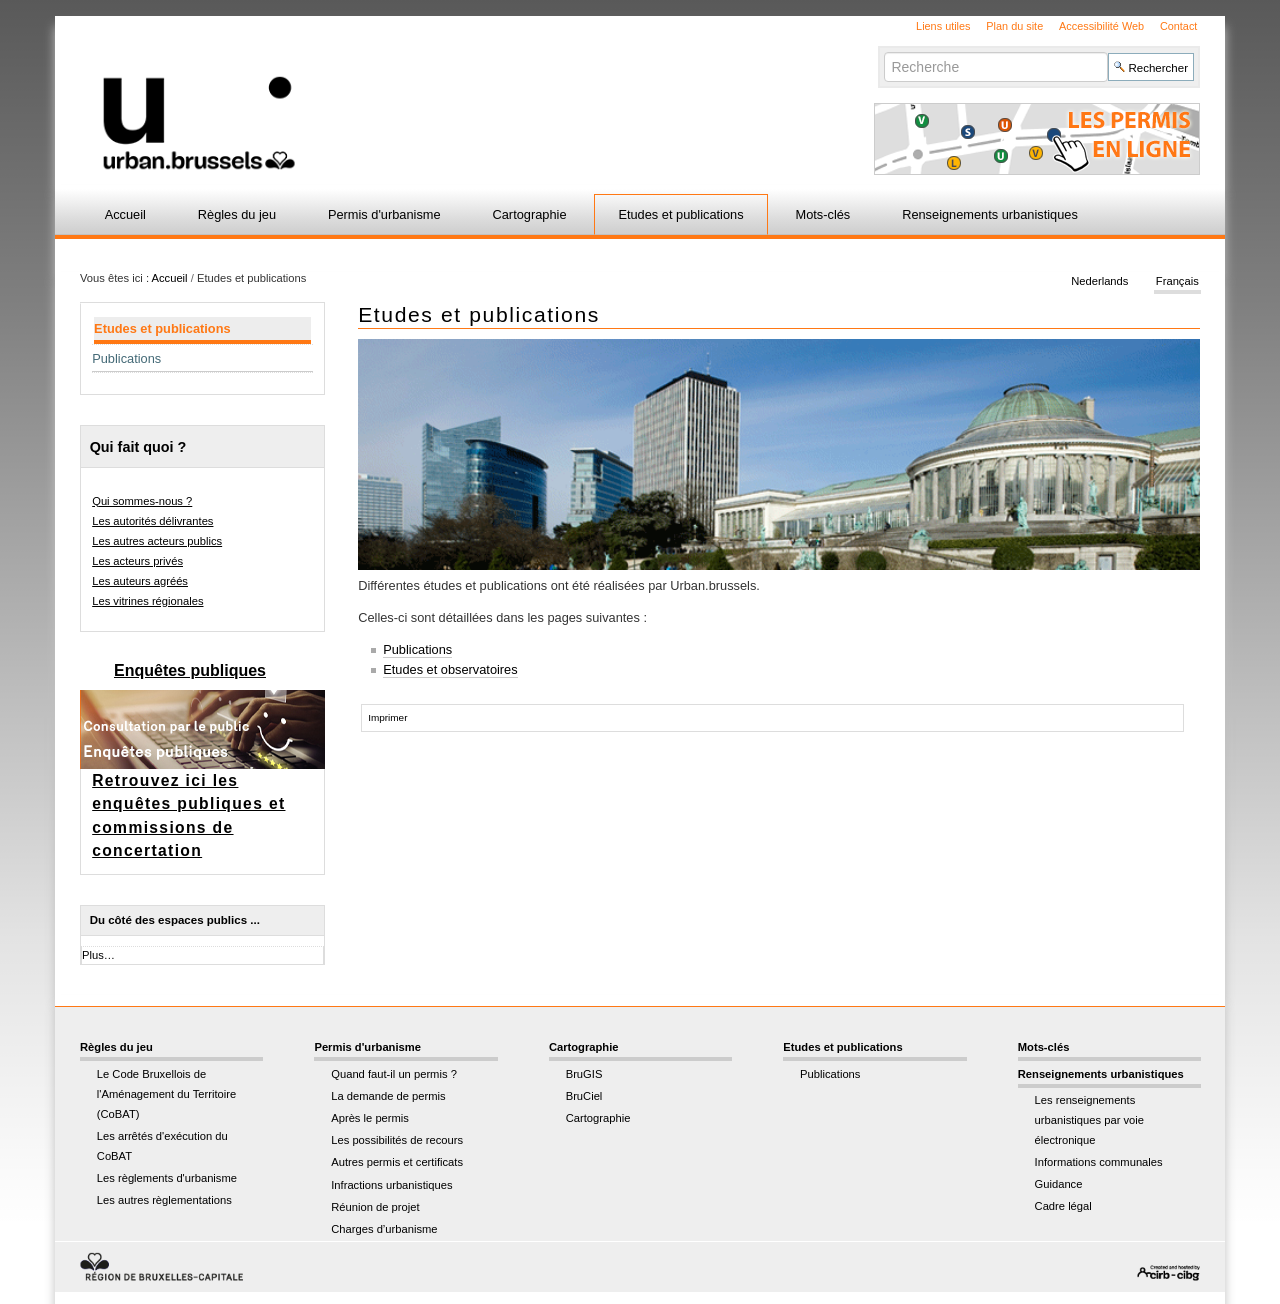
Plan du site (1014, 26)
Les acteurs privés (137, 561)
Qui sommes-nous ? (142, 501)
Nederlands (1099, 282)
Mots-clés (823, 214)
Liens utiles (943, 26)
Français (1177, 282)
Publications (417, 649)
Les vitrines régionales (147, 601)
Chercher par (883, 51)
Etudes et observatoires (450, 669)
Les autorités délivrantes (152, 521)
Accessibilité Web (1101, 26)
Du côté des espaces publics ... (175, 920)
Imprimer (387, 717)
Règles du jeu (237, 214)
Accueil (125, 214)
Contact (1178, 26)
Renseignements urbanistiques (990, 214)
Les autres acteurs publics (157, 541)
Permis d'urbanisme (384, 214)
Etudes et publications (680, 214)
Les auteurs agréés (140, 581)
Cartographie (530, 214)
